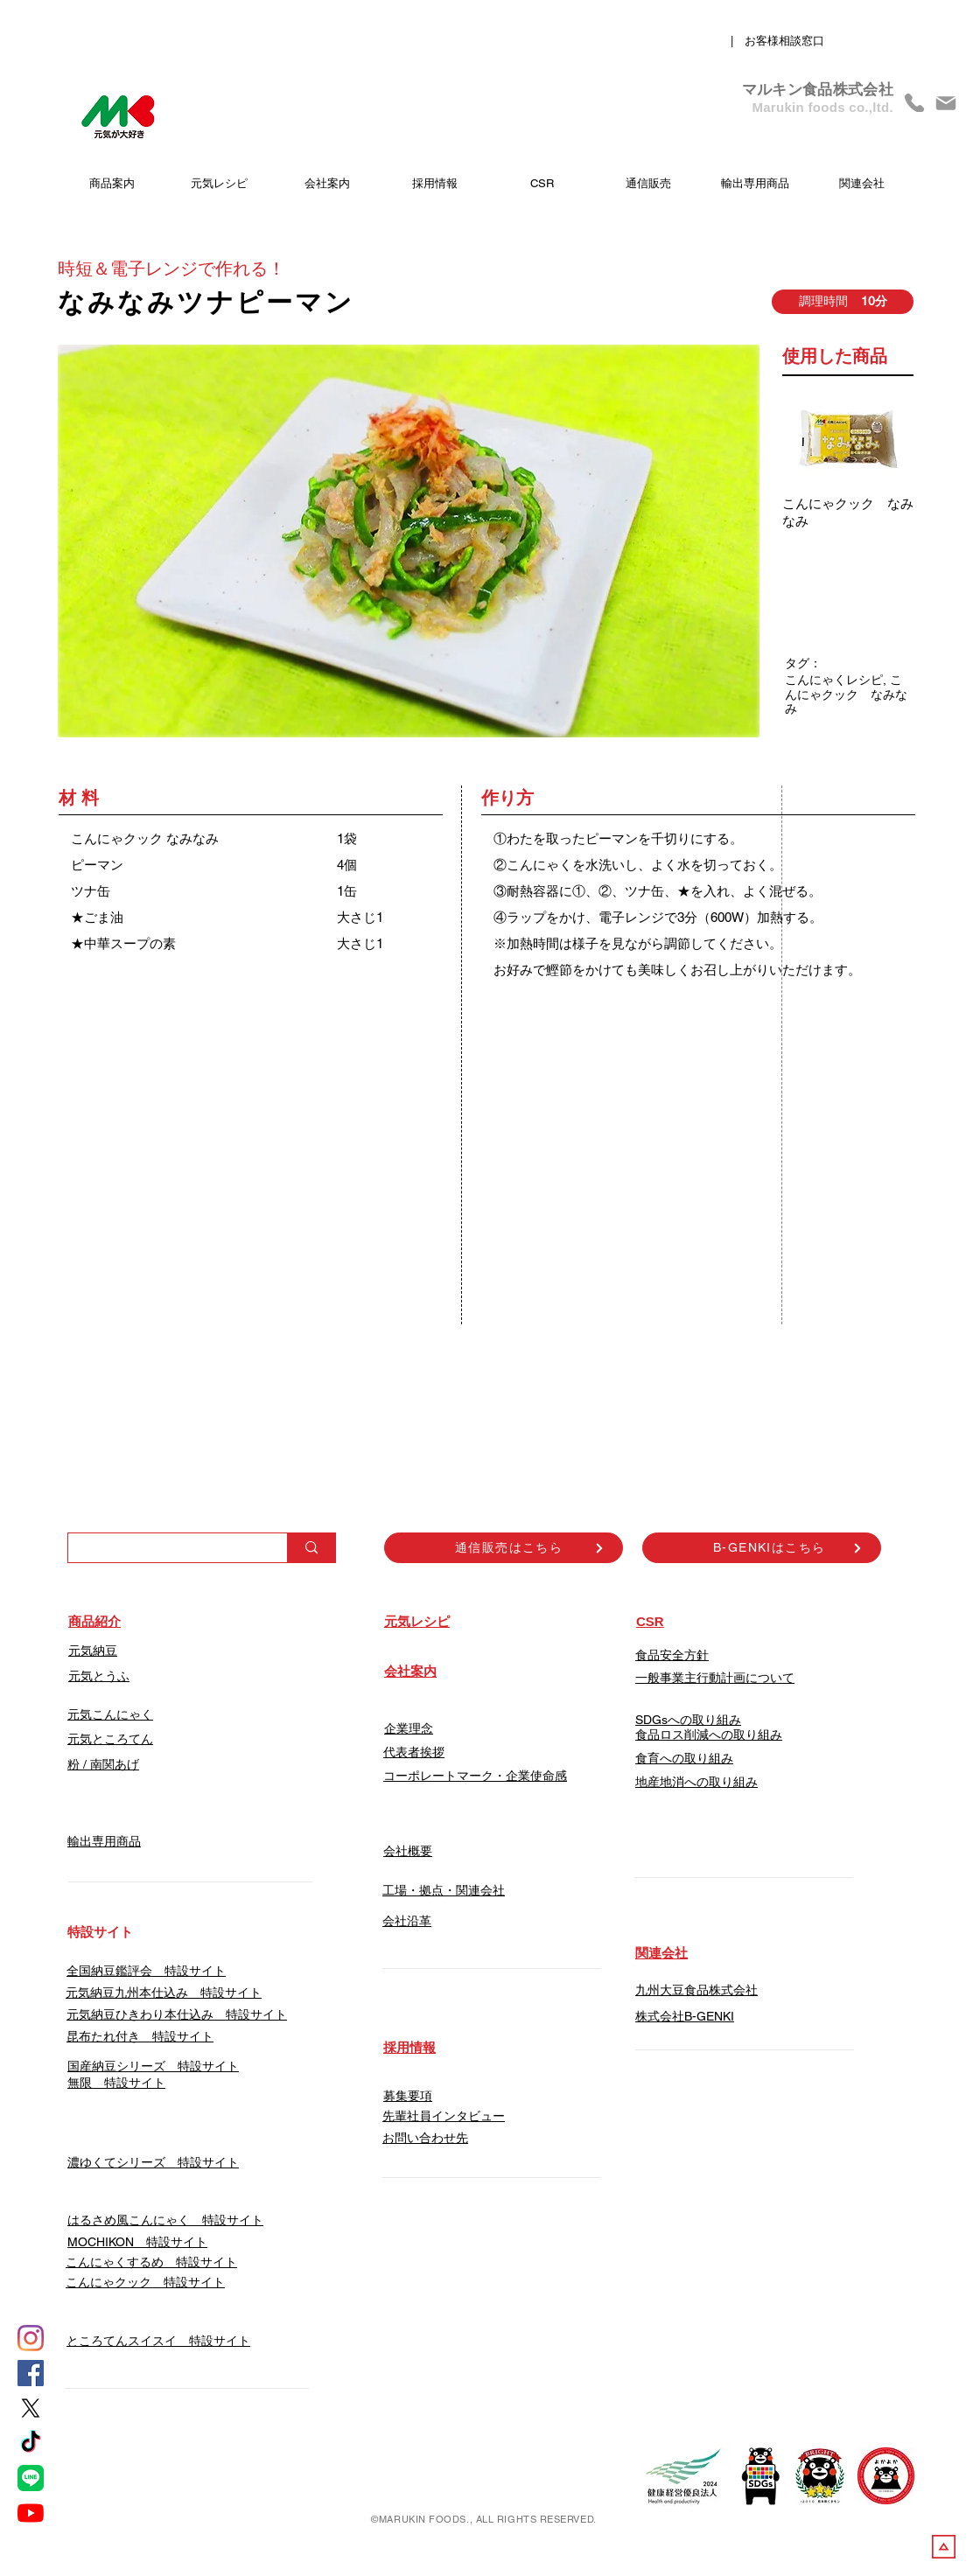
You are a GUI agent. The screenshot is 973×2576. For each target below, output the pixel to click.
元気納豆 (92, 1651)
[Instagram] (31, 2338)
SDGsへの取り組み (688, 1720)
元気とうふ (99, 1676)
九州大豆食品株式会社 (696, 1990)
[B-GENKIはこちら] (761, 1547)
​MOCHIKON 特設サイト (137, 2242)
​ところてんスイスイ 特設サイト (158, 2341)
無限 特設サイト (116, 2083)
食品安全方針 (672, 1655)
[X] (31, 2408)
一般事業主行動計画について (714, 1678)
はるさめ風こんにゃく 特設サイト (165, 2220)
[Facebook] (31, 2373)
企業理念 (408, 1728)
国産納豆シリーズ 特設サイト (153, 2066)
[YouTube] (31, 2513)
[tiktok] (31, 2443)
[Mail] (946, 103)
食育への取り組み (684, 1758)
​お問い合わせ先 (425, 2138)
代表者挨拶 (413, 1752)
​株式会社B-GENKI (684, 2016)
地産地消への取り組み (696, 1782)
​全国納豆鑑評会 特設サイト (146, 1971)
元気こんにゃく (110, 1714)
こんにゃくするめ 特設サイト (151, 2262)
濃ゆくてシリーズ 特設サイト (153, 2162)
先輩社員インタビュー (443, 2116)
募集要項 (407, 2096)
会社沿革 (406, 1921)
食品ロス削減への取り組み (708, 1735)
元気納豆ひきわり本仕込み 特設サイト (176, 2014)
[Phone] (914, 103)
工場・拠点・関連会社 (443, 1890)
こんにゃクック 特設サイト (145, 2282)
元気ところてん (110, 1739)
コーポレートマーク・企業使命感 (475, 1776)
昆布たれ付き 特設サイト (140, 2036)
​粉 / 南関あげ (103, 1764)
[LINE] (31, 2478)
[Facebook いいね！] (791, 1393)
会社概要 (407, 1851)
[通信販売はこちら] (503, 1547)
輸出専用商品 (104, 1841)
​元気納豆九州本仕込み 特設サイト (164, 1993)
